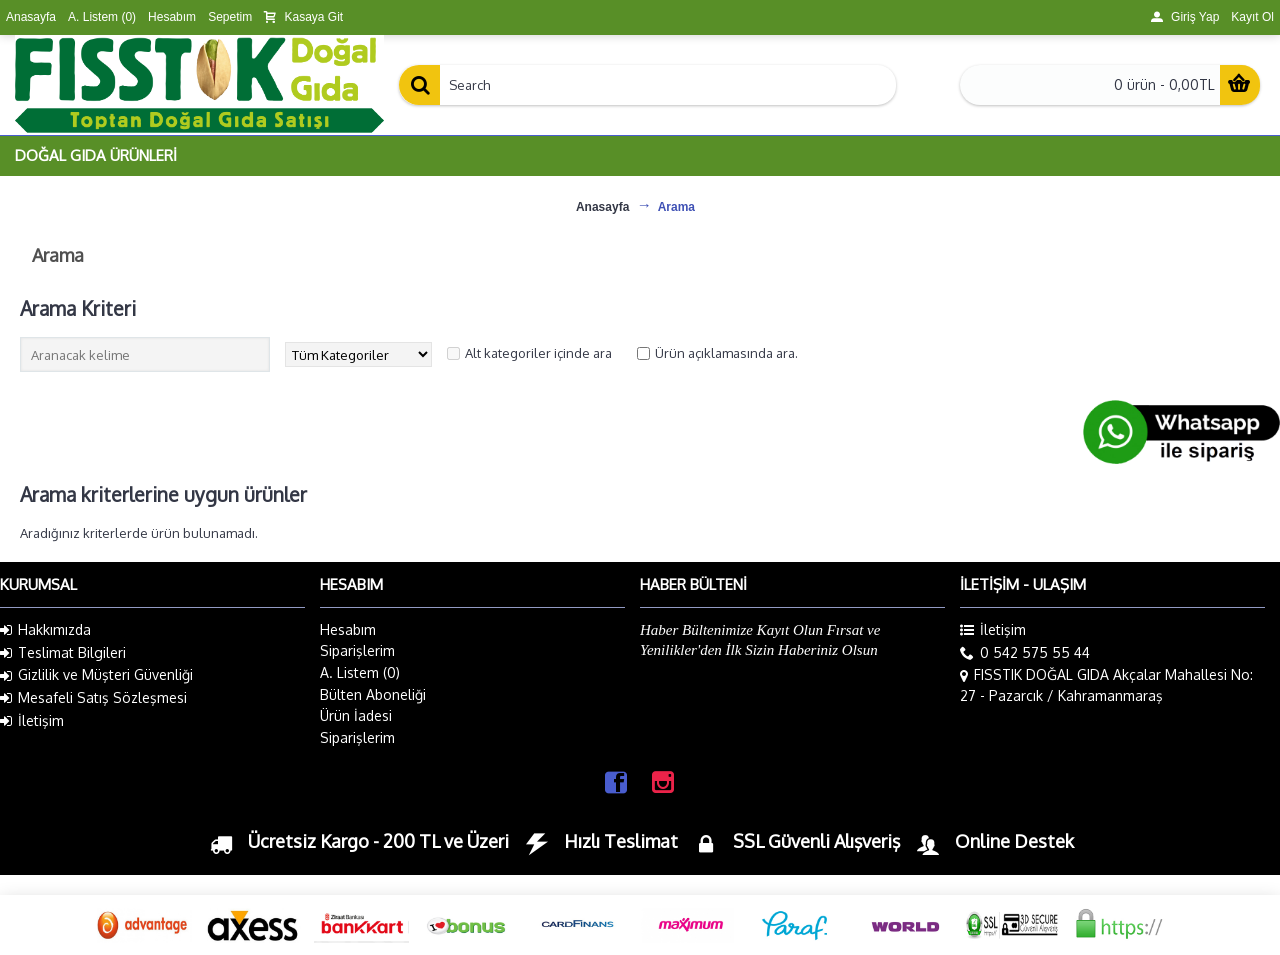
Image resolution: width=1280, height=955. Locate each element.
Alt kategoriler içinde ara (538, 353)
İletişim (32, 721)
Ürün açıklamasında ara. (726, 353)
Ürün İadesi (356, 715)
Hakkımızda (45, 630)
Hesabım (348, 629)
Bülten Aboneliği (373, 694)
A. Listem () (360, 672)
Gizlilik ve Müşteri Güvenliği (96, 675)
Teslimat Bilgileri (63, 653)
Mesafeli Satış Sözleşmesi (93, 698)
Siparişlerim (357, 650)
